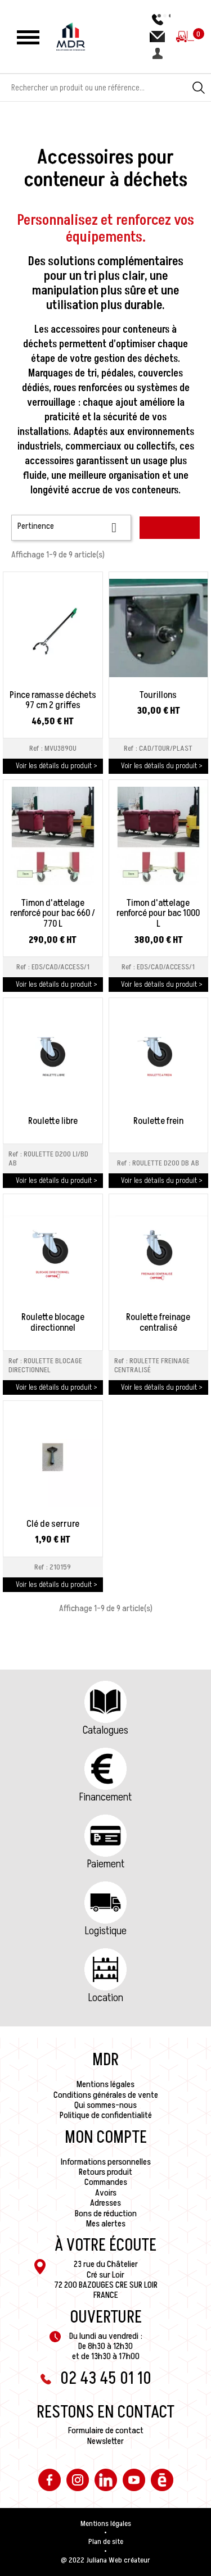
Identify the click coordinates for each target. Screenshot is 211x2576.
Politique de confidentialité (106, 2115)
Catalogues (105, 1730)
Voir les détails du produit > (56, 765)
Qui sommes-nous (105, 2105)
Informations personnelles (106, 2162)
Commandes (105, 2182)
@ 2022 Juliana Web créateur (105, 2560)
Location (105, 1998)
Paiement (105, 1864)
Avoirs (105, 2193)
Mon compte (106, 2137)
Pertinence (71, 527)
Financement (105, 1797)
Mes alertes (105, 2223)
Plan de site (105, 2541)
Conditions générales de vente (105, 2095)
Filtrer (170, 527)
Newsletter (105, 2441)
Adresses (105, 2203)
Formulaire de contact (105, 2430)
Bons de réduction (106, 2213)
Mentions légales (105, 2084)
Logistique (106, 1931)
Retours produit (105, 2172)
